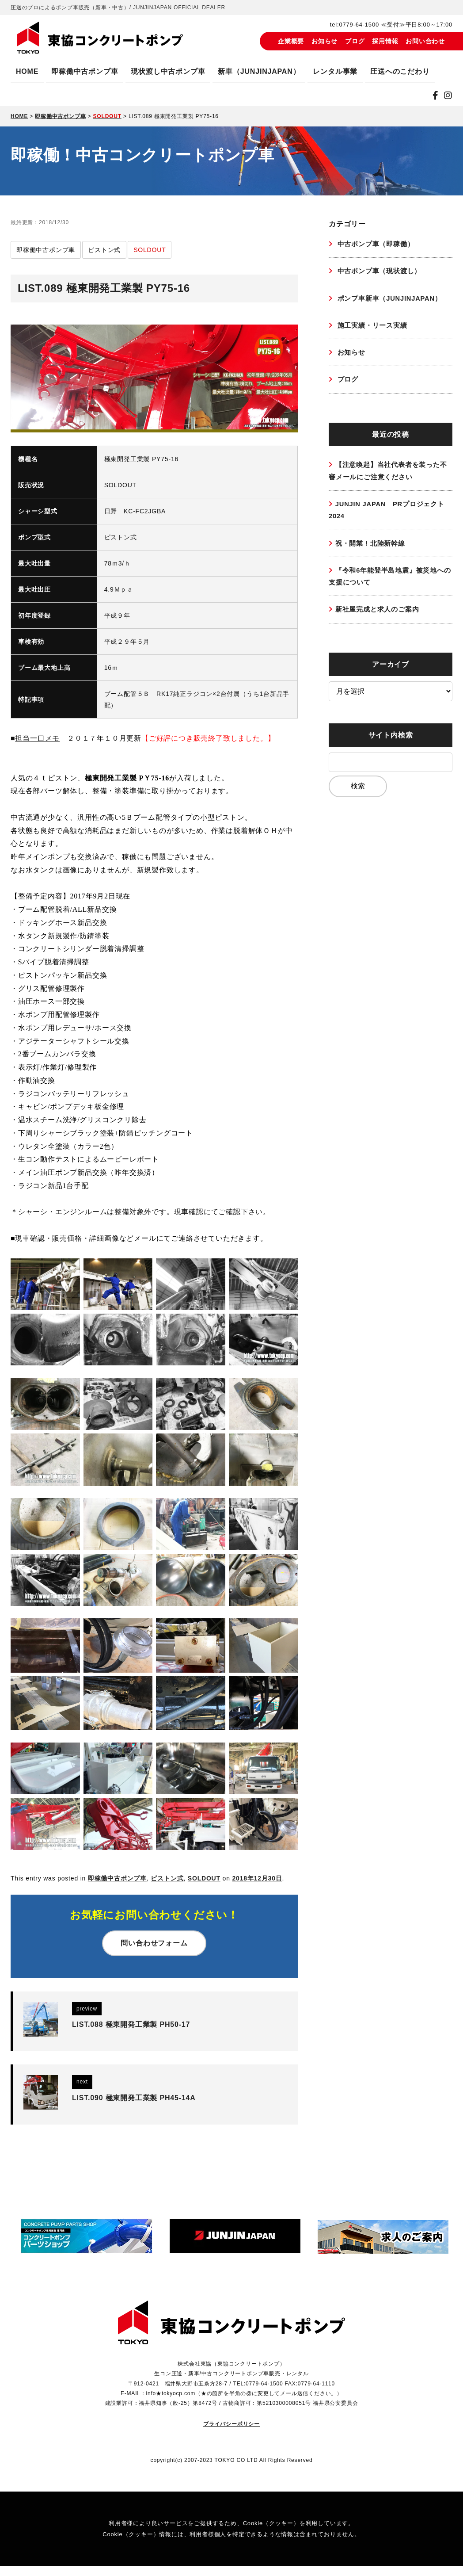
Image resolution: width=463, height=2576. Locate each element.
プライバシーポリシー (231, 2434)
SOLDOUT (204, 1878)
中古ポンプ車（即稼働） (377, 244)
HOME (27, 71)
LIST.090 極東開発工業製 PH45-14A (134, 2103)
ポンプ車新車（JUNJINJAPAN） (392, 300)
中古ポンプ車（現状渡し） (381, 272)
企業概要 (291, 41)
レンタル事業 (335, 71)
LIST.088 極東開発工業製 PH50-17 (131, 2024)
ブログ (354, 41)
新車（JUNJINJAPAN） (259, 71)
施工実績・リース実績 (373, 327)
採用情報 (385, 41)
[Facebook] (436, 95)
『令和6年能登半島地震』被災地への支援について (390, 585)
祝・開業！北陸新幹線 (372, 550)
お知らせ (324, 41)
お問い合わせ (425, 41)
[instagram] (448, 95)
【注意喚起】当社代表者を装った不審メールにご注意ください (388, 475)
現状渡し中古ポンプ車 (168, 71)
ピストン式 (167, 1878)
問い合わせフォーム (154, 1943)
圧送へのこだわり (399, 71)
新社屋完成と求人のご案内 (380, 619)
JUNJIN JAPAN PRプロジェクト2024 (387, 516)
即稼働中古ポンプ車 (84, 71)
